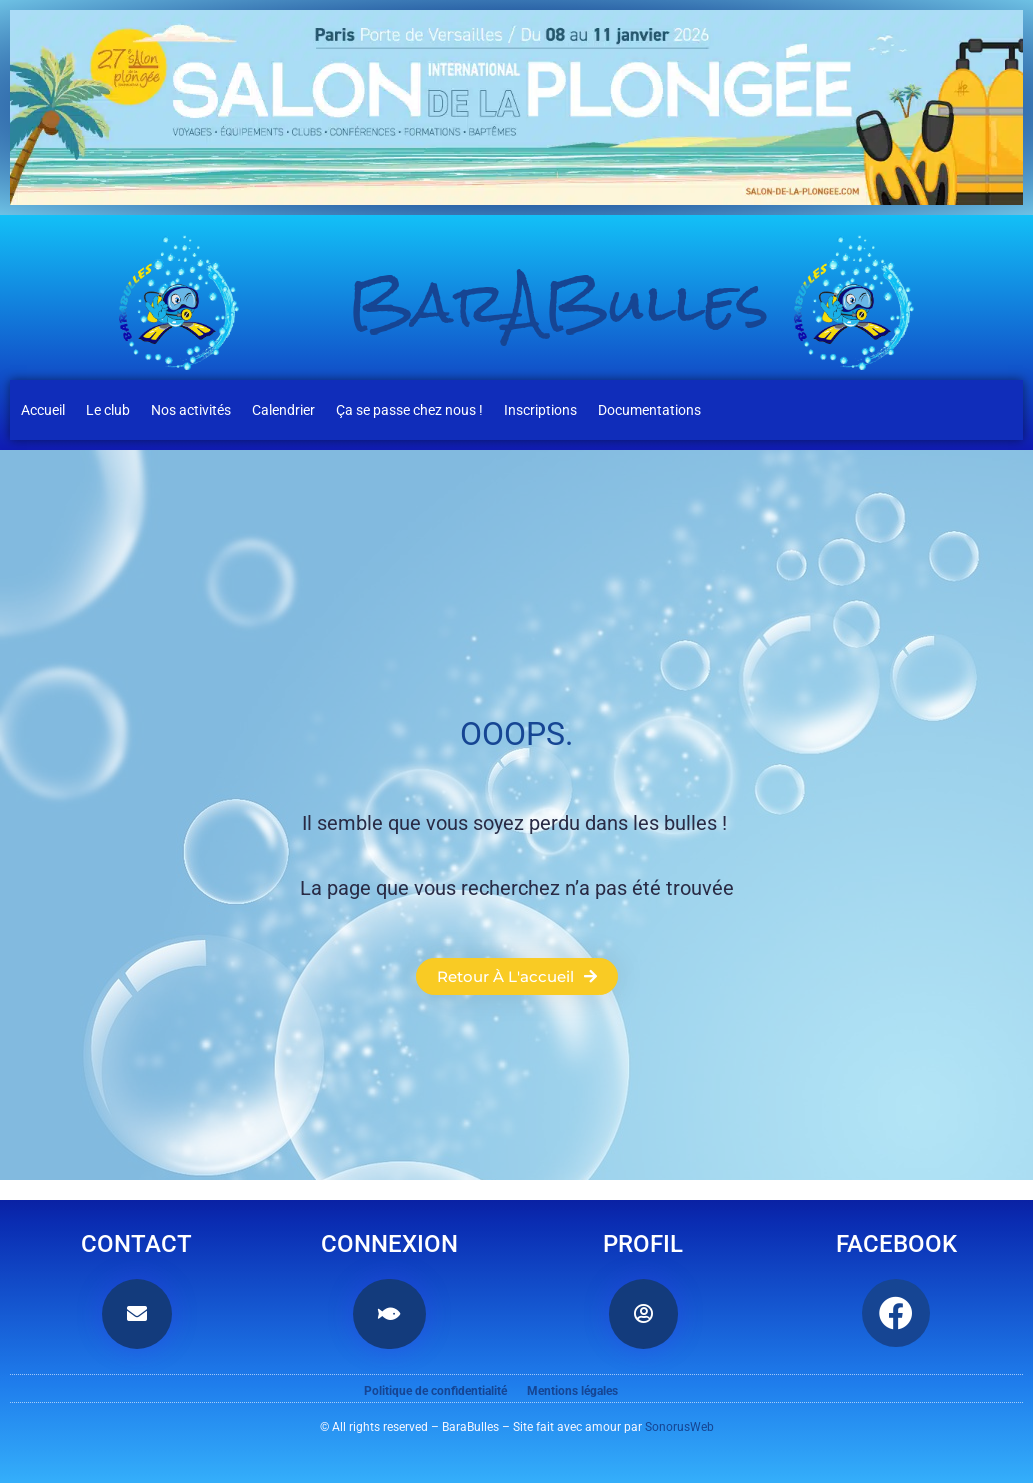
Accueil (43, 410)
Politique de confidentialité (435, 1391)
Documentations (649, 410)
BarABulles (559, 302)
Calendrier (283, 410)
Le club (108, 410)
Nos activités (191, 410)
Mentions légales (572, 1391)
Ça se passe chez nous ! (409, 410)
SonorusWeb (679, 1427)
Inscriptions (540, 410)
